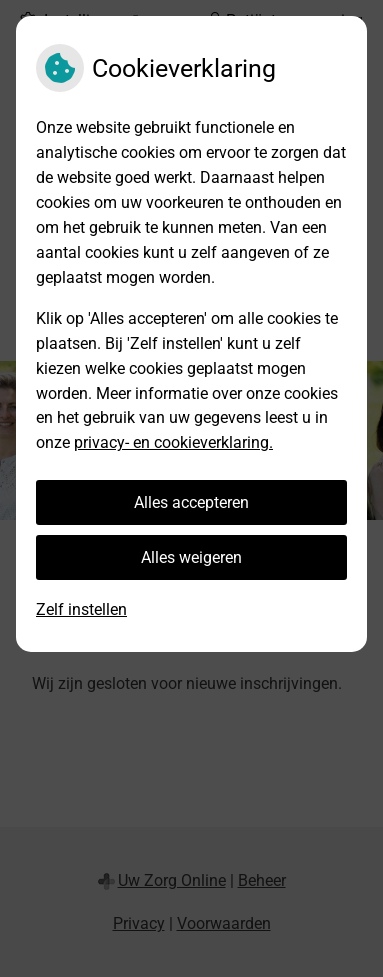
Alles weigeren (191, 557)
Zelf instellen (81, 609)
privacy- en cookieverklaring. (173, 442)
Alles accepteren (191, 502)
